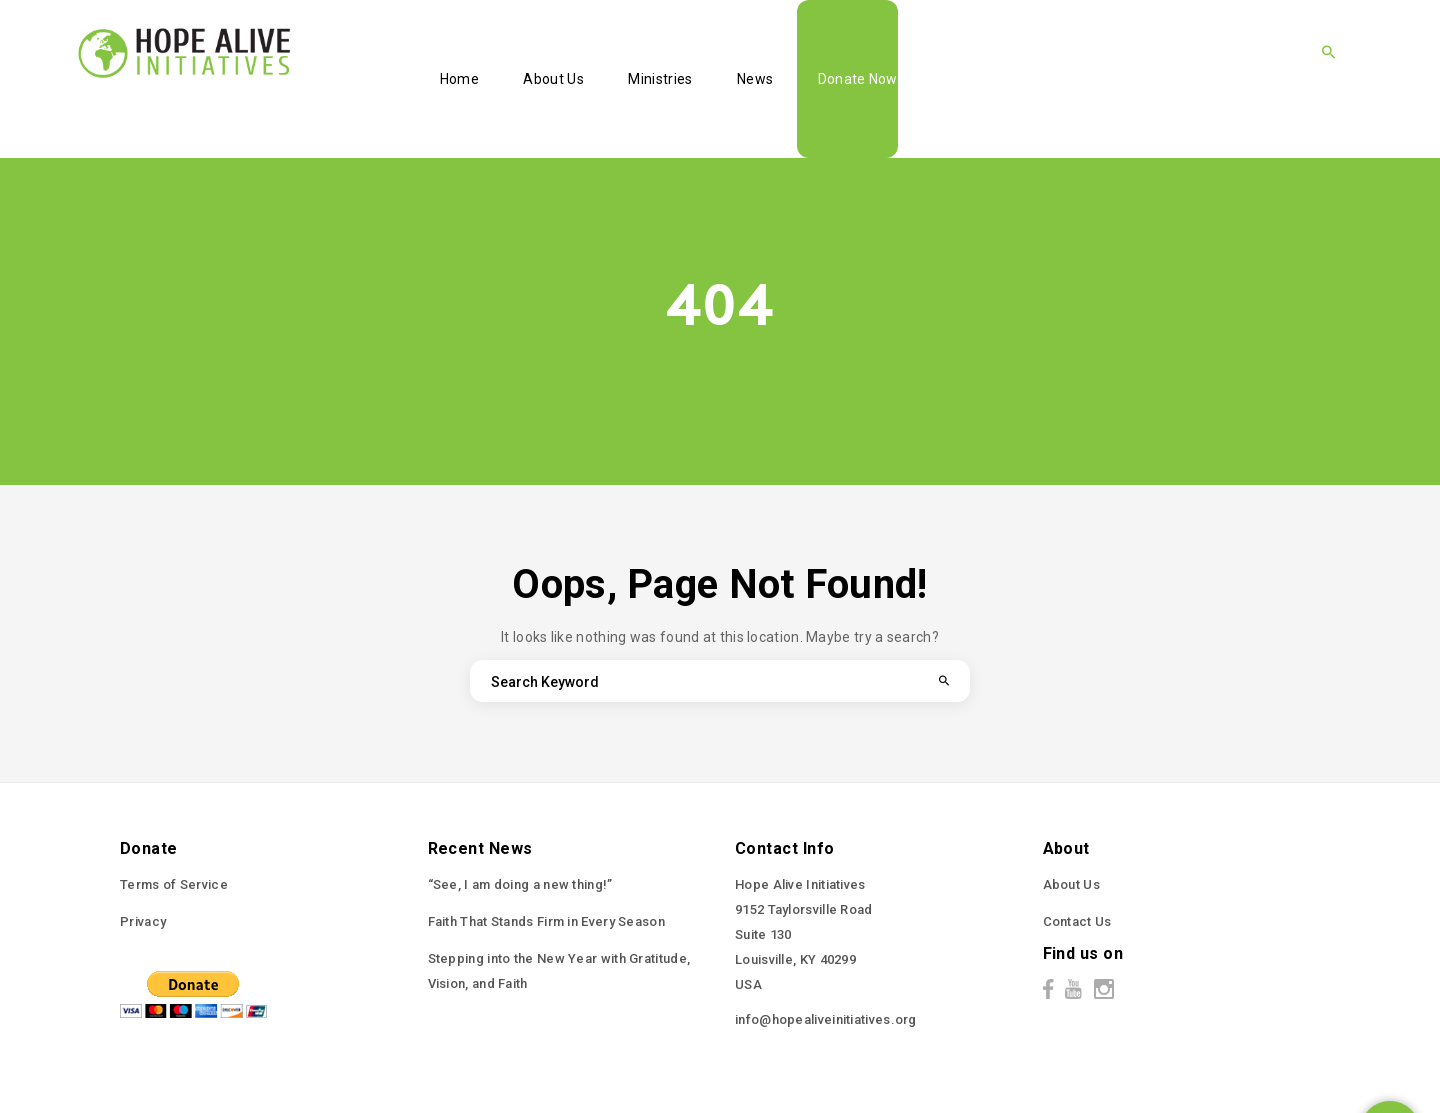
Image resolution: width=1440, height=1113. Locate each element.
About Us (553, 79)
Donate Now (858, 79)
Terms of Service (174, 884)
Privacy (143, 921)
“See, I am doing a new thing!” (520, 884)
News (755, 79)
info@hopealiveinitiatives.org (826, 1019)
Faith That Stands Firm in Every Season (546, 921)
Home (459, 79)
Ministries (660, 79)
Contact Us (1077, 921)
